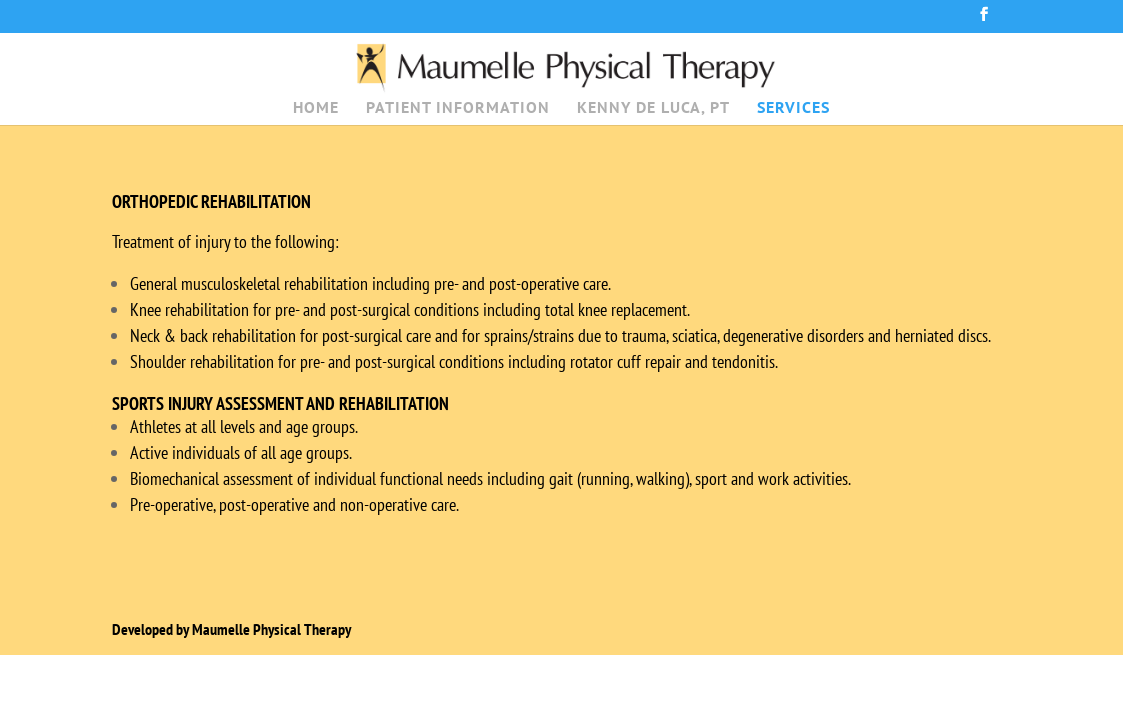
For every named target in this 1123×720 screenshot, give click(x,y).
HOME (316, 108)
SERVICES (793, 108)
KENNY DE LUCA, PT (653, 108)
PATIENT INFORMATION (458, 108)
